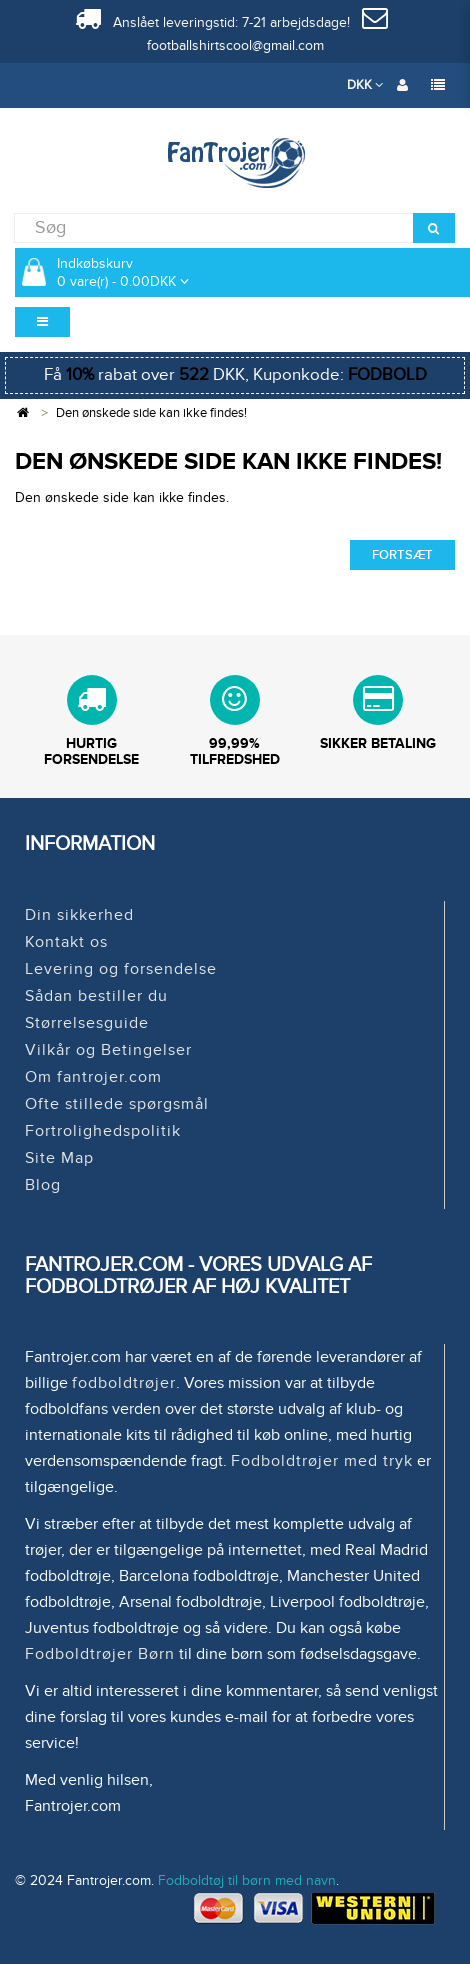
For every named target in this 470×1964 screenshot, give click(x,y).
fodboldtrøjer (124, 1383)
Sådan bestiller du (96, 996)
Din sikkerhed (79, 915)
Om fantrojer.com (93, 1077)
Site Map (59, 1158)
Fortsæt (402, 555)
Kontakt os (66, 942)
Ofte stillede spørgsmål (117, 1104)
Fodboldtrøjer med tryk (322, 1461)
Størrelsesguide (87, 1023)
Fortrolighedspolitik (103, 1131)
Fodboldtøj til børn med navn (247, 1880)
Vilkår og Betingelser (108, 1050)
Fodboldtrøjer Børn (100, 1654)
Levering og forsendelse (121, 969)
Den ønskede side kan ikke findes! (151, 413)
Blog (43, 1185)
